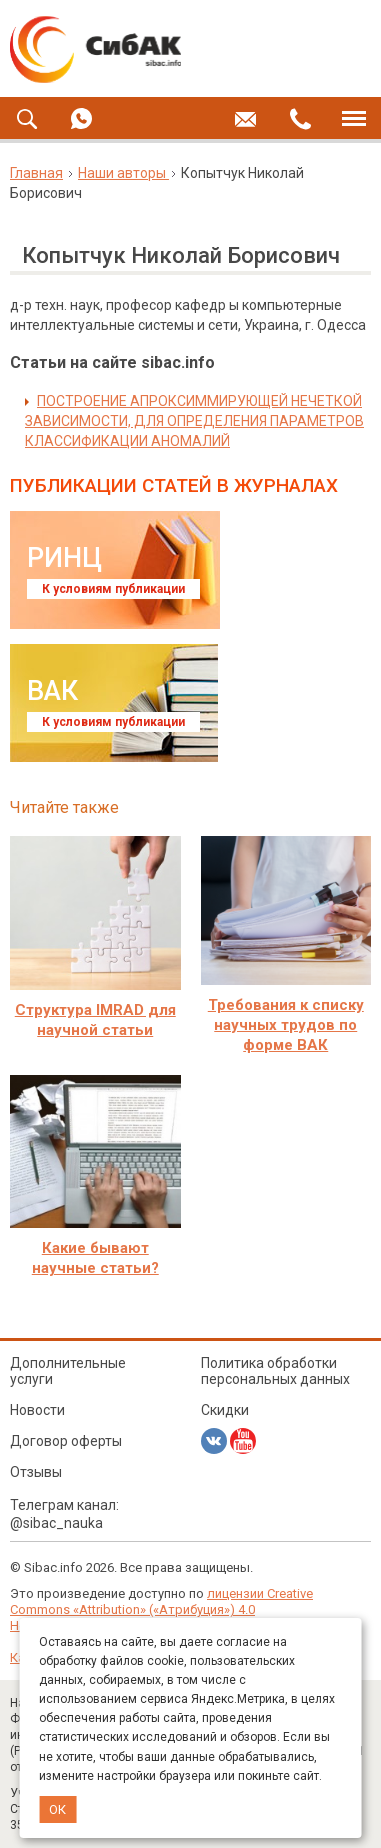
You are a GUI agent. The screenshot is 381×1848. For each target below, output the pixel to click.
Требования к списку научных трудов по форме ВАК (286, 1025)
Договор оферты (66, 1441)
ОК (57, 1809)
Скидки (225, 1410)
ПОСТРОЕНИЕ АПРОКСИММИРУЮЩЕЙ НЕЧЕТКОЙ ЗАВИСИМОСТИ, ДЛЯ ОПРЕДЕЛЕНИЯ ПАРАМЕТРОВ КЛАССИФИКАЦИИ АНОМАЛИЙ (194, 421)
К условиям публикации (113, 589)
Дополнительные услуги (68, 1371)
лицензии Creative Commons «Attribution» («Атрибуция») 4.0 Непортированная (161, 1609)
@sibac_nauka (56, 1523)
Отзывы (36, 1472)
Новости (37, 1410)
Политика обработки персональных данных (275, 1371)
